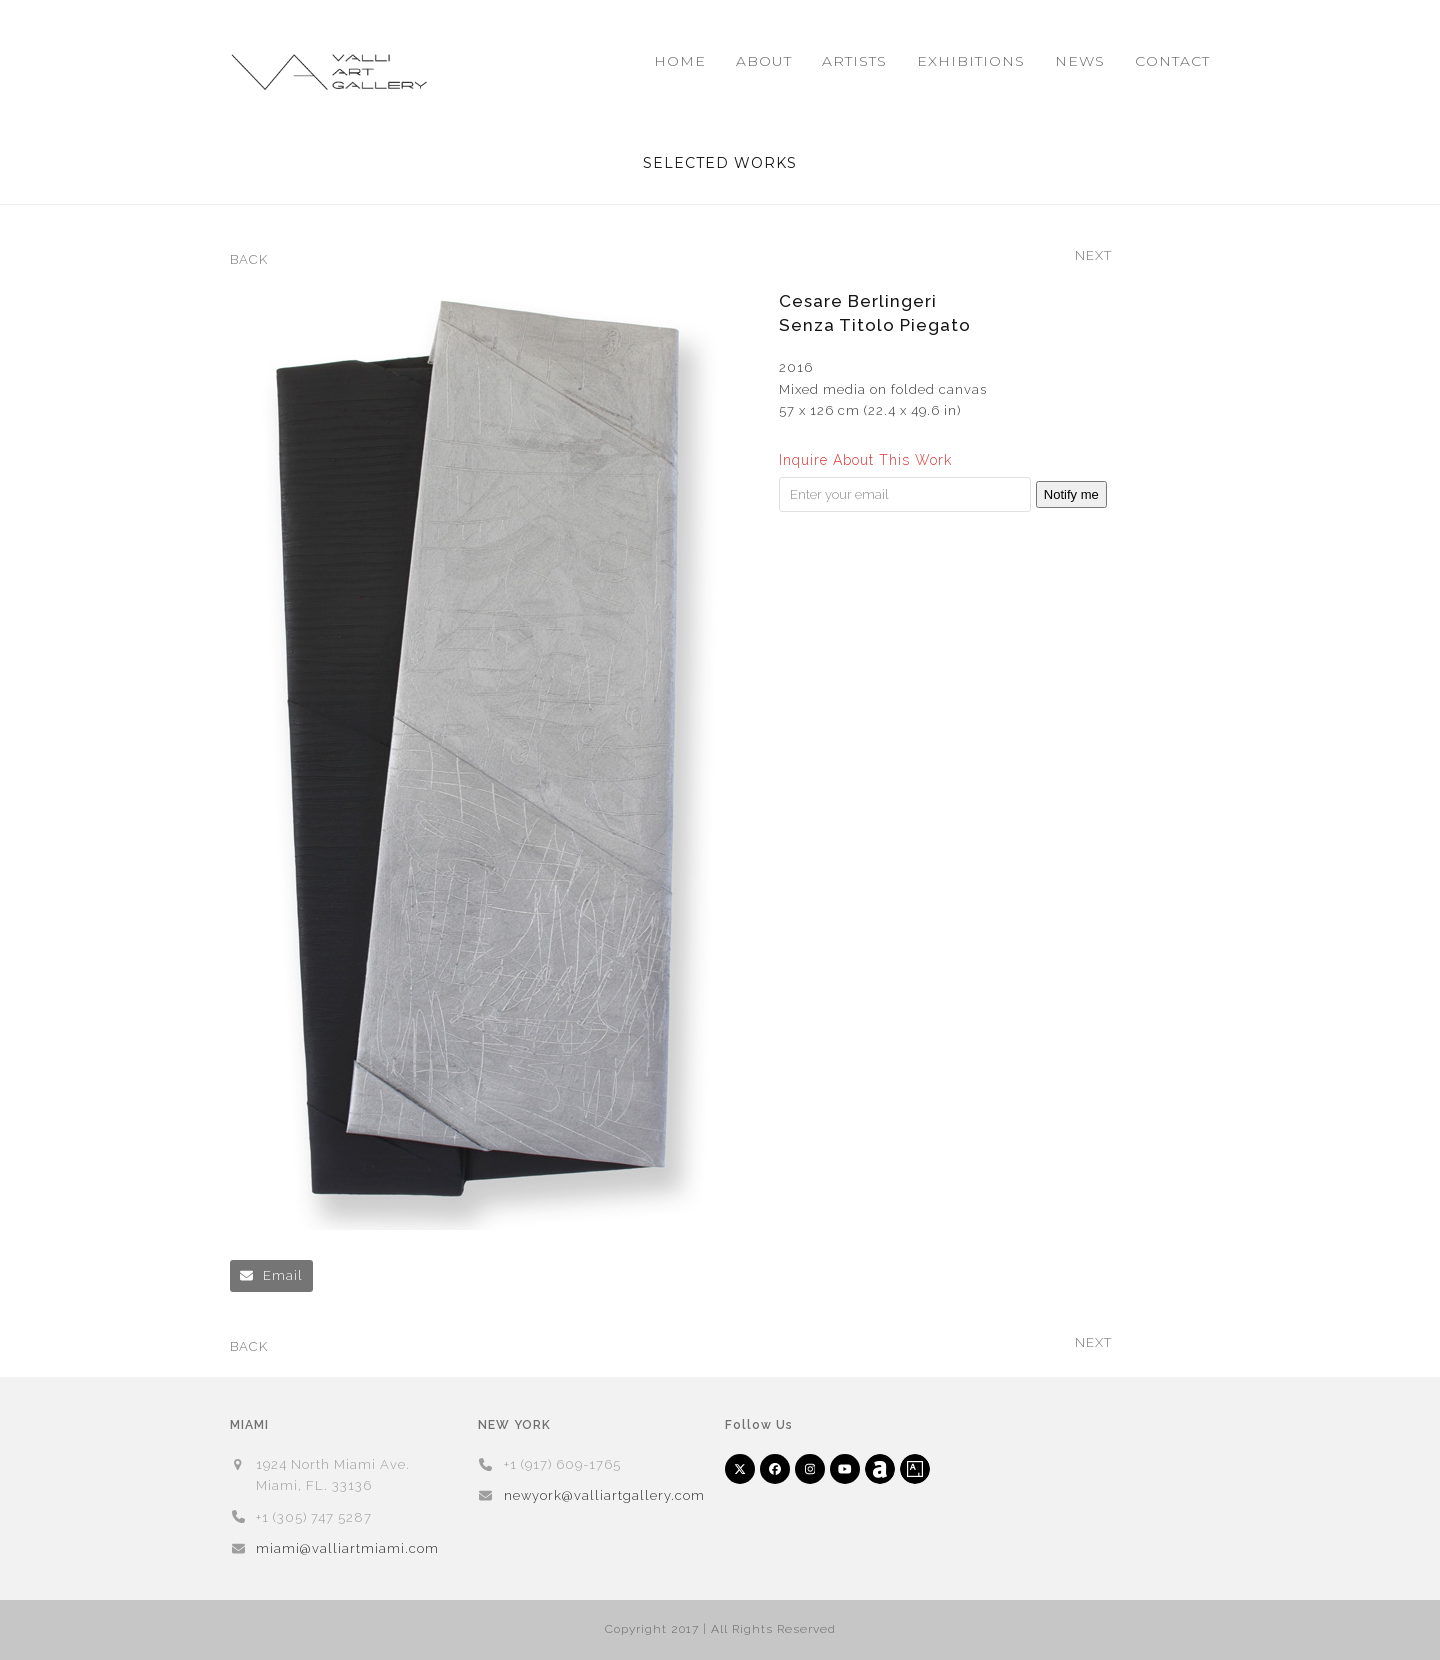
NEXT (1093, 257)
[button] (271, 1275)
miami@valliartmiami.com (347, 1548)
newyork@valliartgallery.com (604, 1495)
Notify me (1071, 494)
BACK (249, 261)
